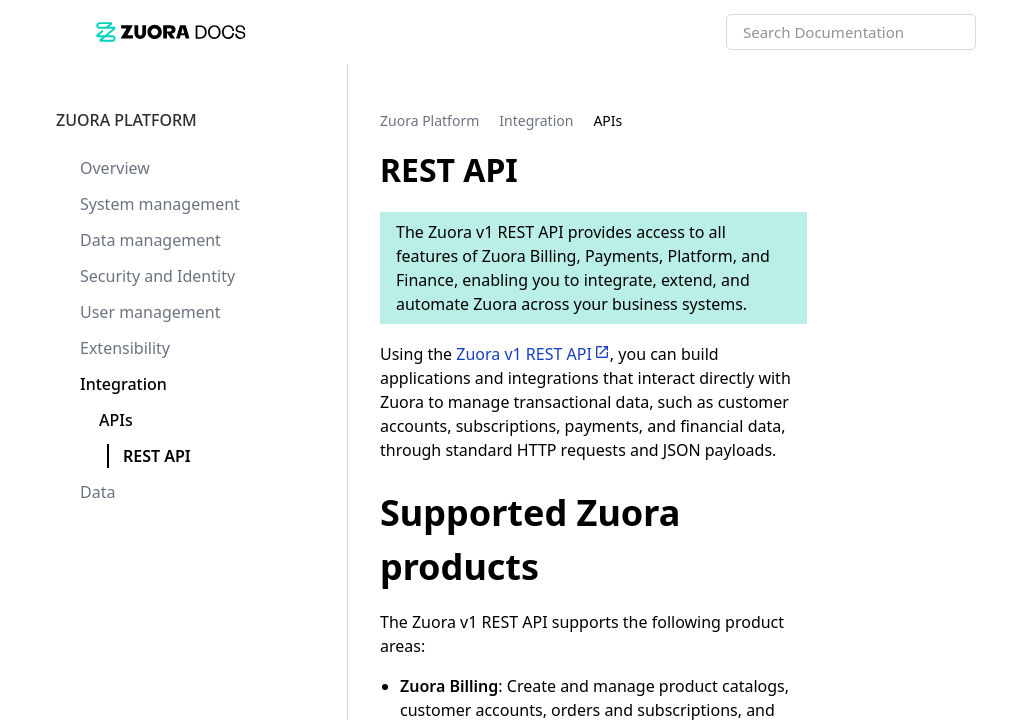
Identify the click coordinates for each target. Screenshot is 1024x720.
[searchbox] (939, 32)
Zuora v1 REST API (524, 354)
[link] (411, 31)
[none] (968, 120)
